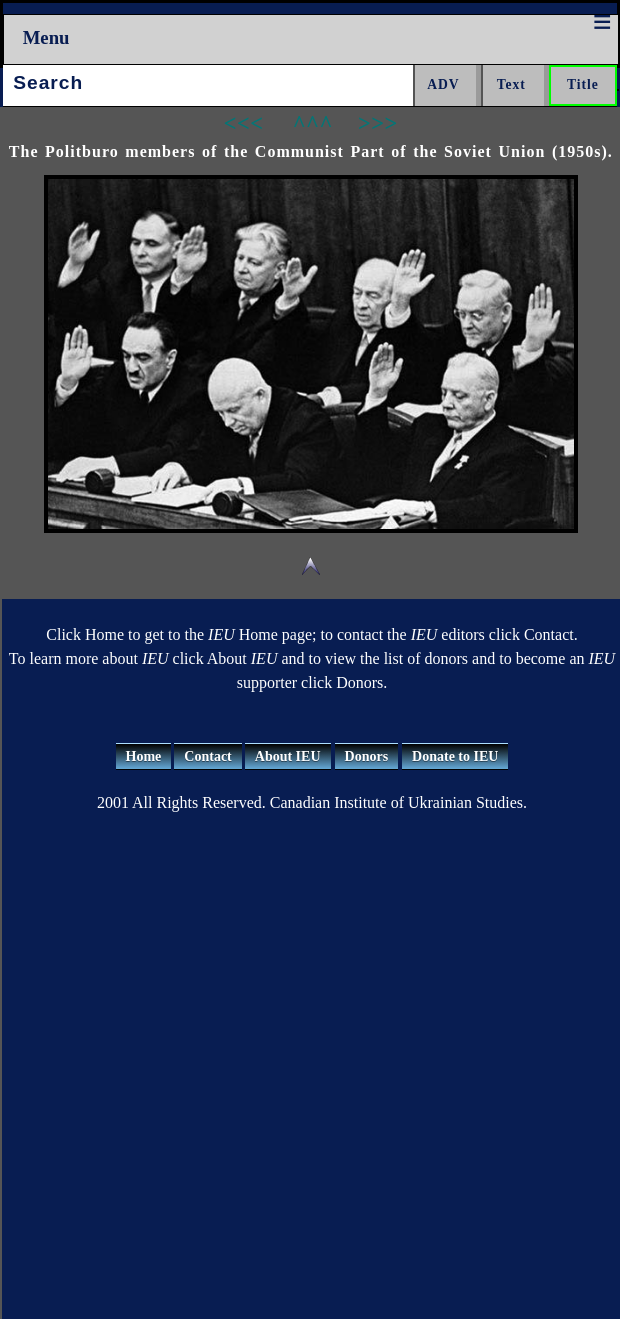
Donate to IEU (455, 756)
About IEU (288, 756)
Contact (207, 756)
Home (144, 756)
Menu (46, 37)
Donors (367, 756)
